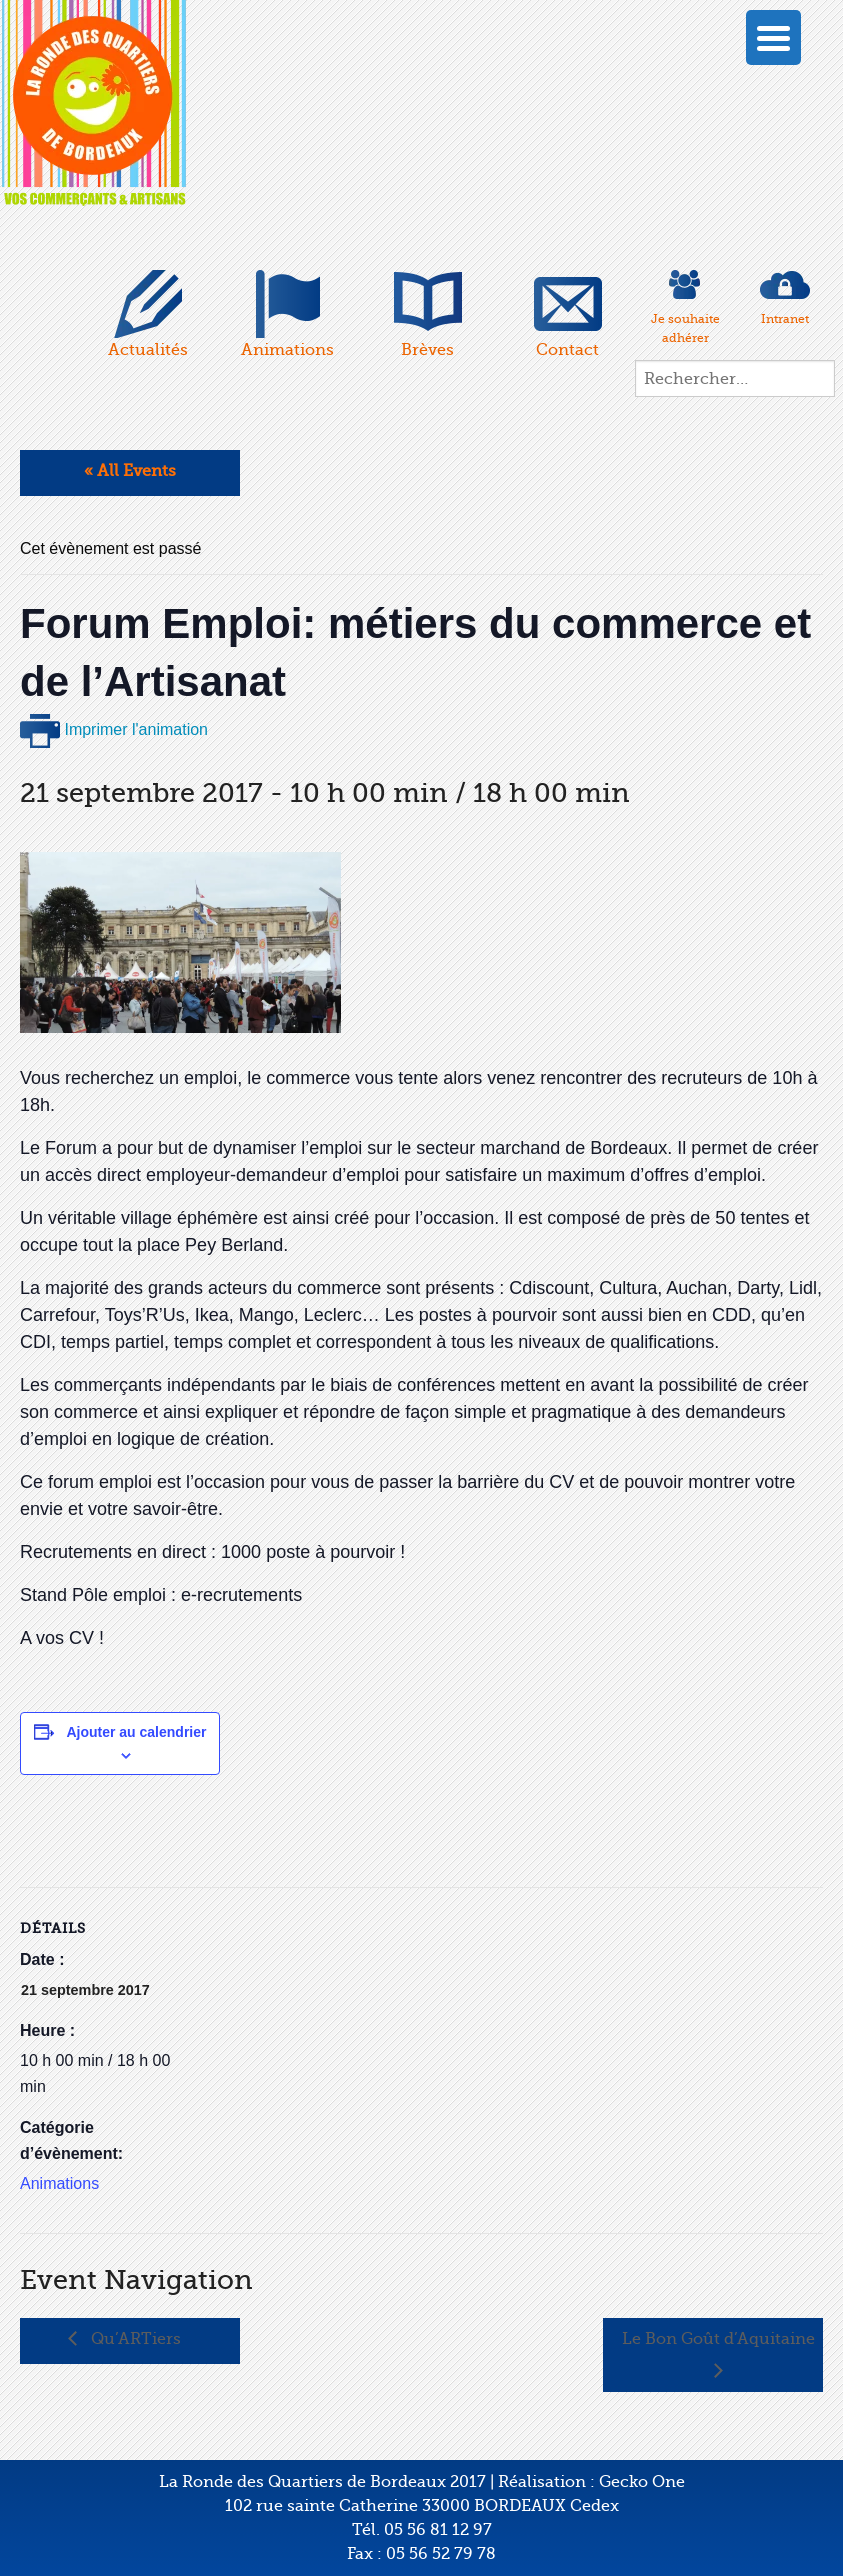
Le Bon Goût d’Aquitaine (718, 2339)
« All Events (130, 471)
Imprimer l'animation (114, 729)
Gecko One (642, 2482)
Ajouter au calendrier (136, 1732)
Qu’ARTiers (134, 2339)
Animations (59, 2183)
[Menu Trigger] (773, 37)
